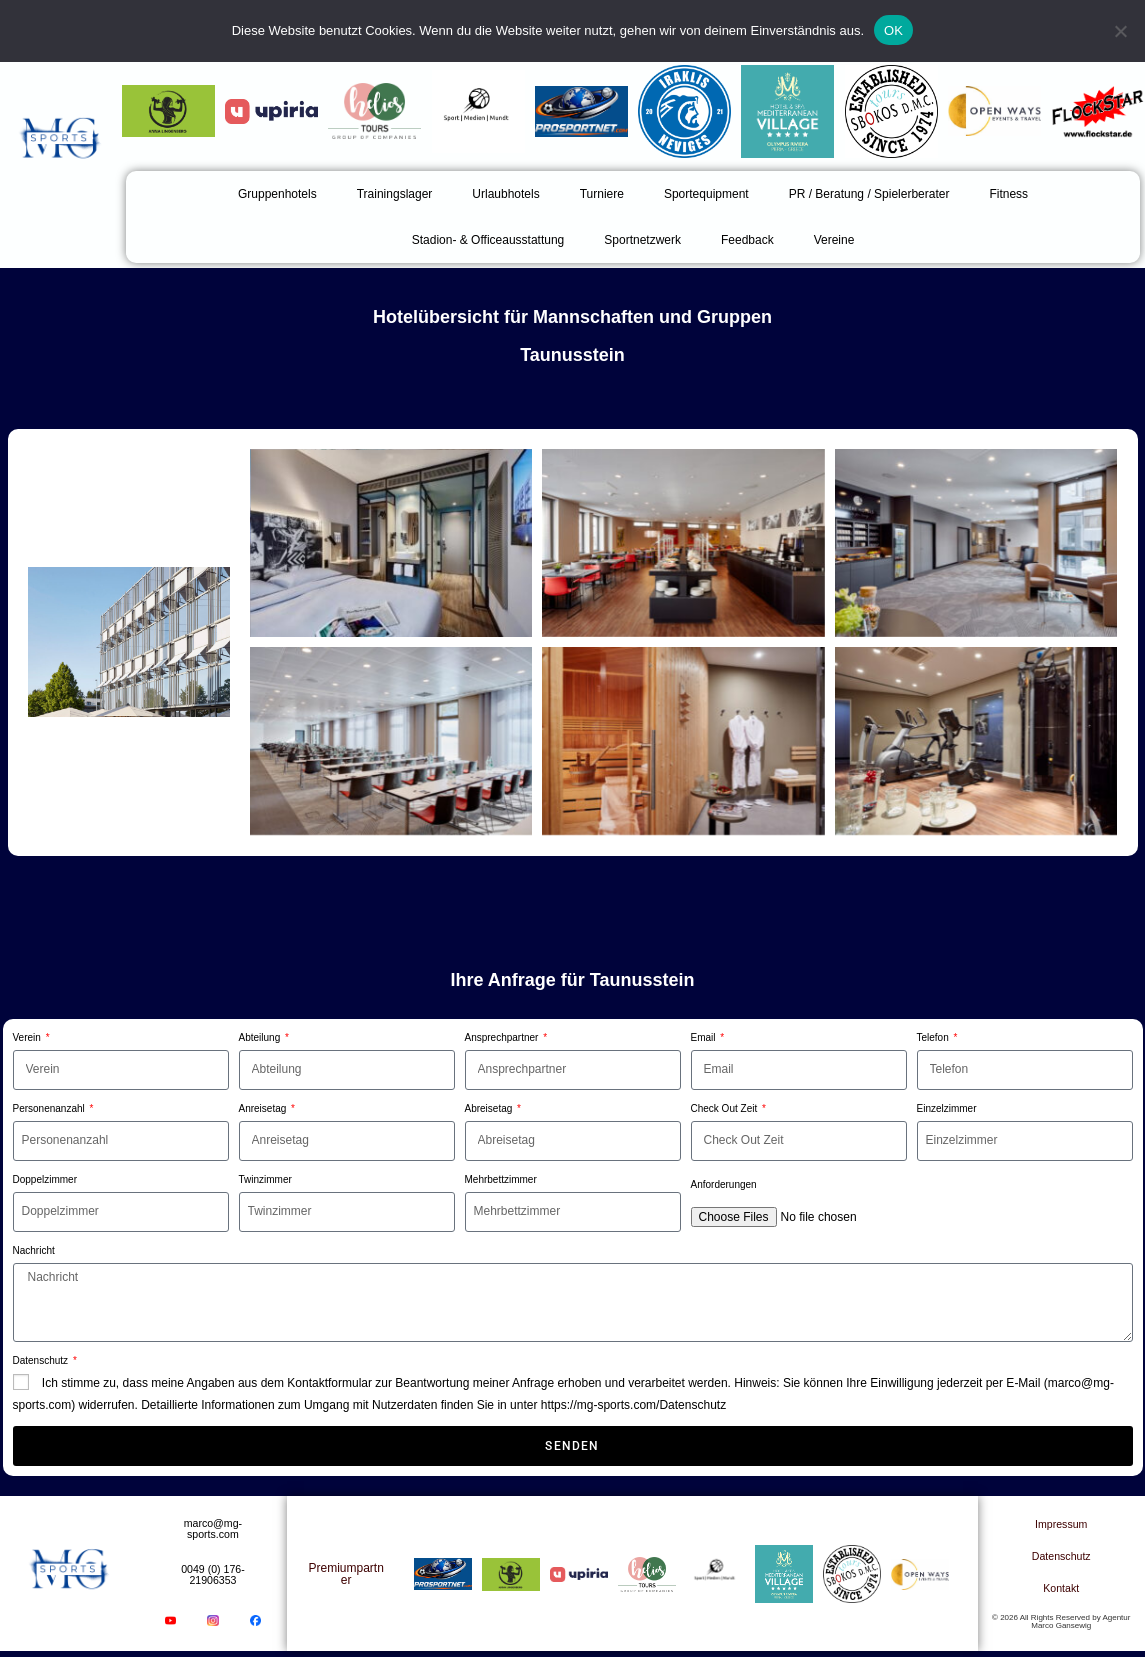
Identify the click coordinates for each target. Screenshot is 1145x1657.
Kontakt (1061, 1591)
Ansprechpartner (503, 1037)
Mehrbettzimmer (501, 1179)
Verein (28, 1037)
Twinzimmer (265, 1179)
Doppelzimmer (45, 1179)
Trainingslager (395, 194)
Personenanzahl (50, 1108)
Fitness (1008, 194)
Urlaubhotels (505, 194)
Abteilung (261, 1037)
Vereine (834, 240)
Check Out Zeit (725, 1108)
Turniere (602, 194)
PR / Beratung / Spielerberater (869, 194)
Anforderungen (724, 1184)
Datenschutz (42, 1360)
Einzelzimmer (947, 1108)
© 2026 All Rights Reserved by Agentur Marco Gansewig (1061, 1624)
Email (705, 1037)
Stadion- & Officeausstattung (488, 240)
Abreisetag (490, 1108)
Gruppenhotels (277, 194)
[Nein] (1120, 31)
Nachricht (34, 1250)
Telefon (934, 1037)
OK (893, 30)
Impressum (1061, 1527)
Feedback (747, 240)
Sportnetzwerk (642, 240)
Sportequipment (706, 194)
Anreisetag (264, 1108)
